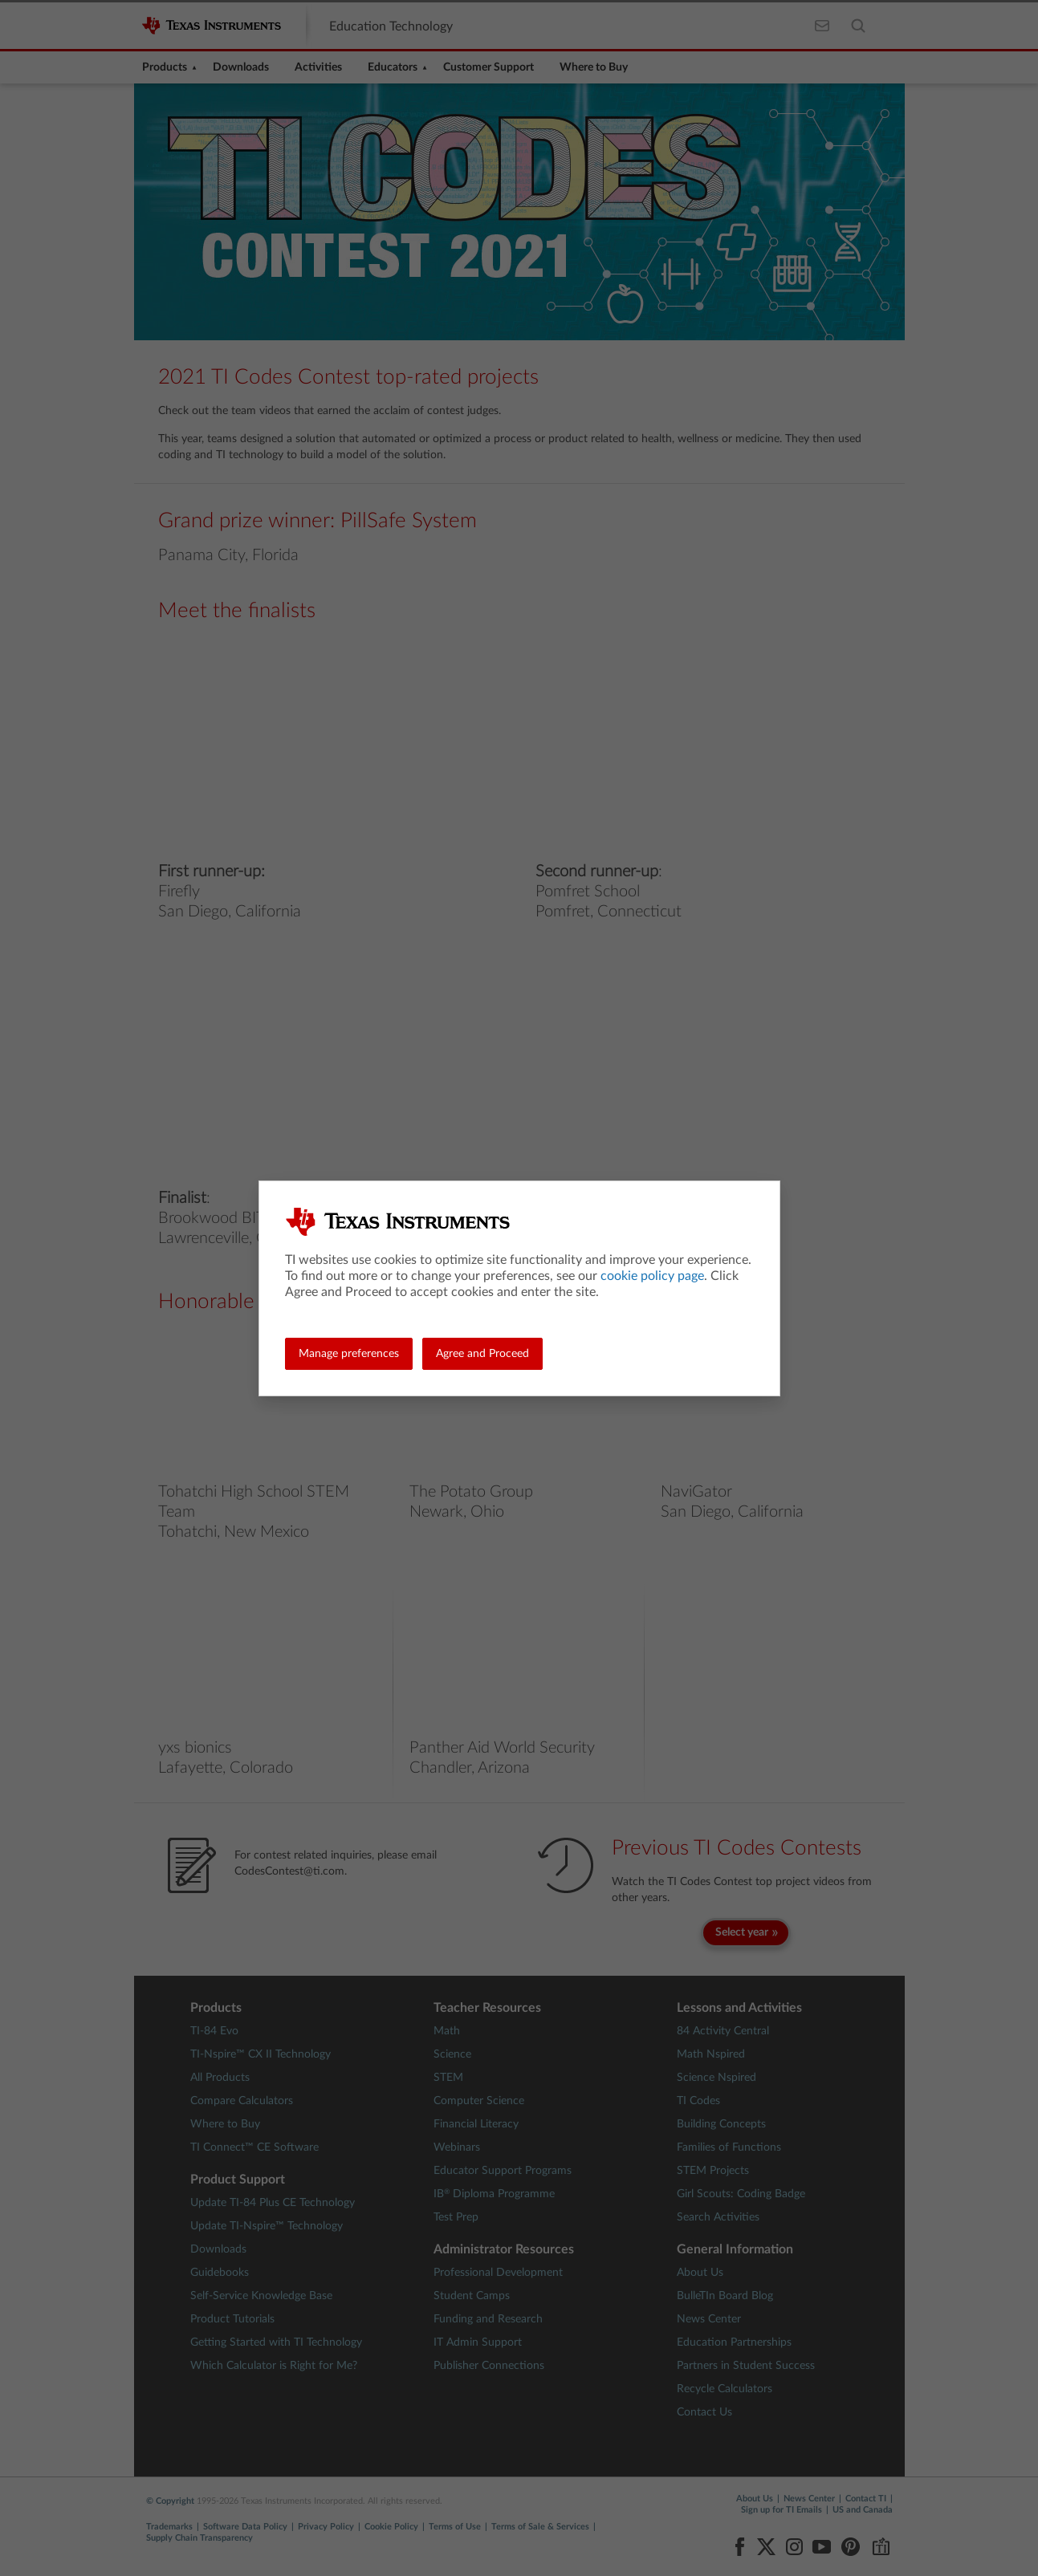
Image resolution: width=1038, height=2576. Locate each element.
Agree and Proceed (482, 1353)
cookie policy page (652, 1276)
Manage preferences (349, 1353)
